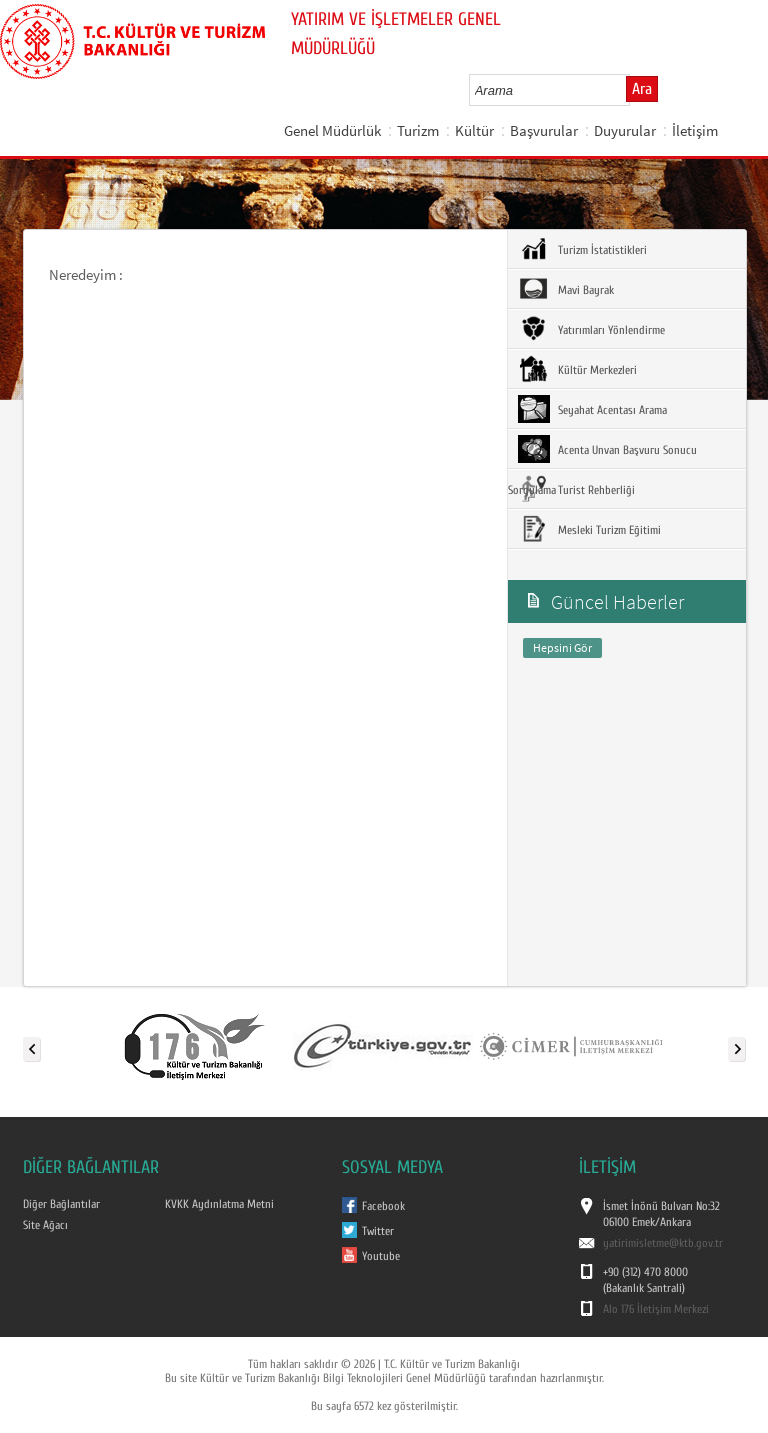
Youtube (381, 1256)
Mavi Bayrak (566, 289)
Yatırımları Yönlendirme (591, 329)
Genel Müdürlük (332, 130)
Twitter (378, 1231)
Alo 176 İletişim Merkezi (656, 1309)
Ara (642, 89)
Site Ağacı (45, 1225)
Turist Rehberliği (576, 489)
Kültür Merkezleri (577, 369)
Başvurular (544, 130)
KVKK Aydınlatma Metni (219, 1204)
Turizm (418, 130)
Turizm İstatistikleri (582, 249)
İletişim (695, 130)
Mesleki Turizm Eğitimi (589, 529)
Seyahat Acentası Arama (592, 409)
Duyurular (625, 130)
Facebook (383, 1206)
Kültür (474, 130)
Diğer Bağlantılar (61, 1204)
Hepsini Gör (562, 647)
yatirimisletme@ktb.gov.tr (663, 1243)
